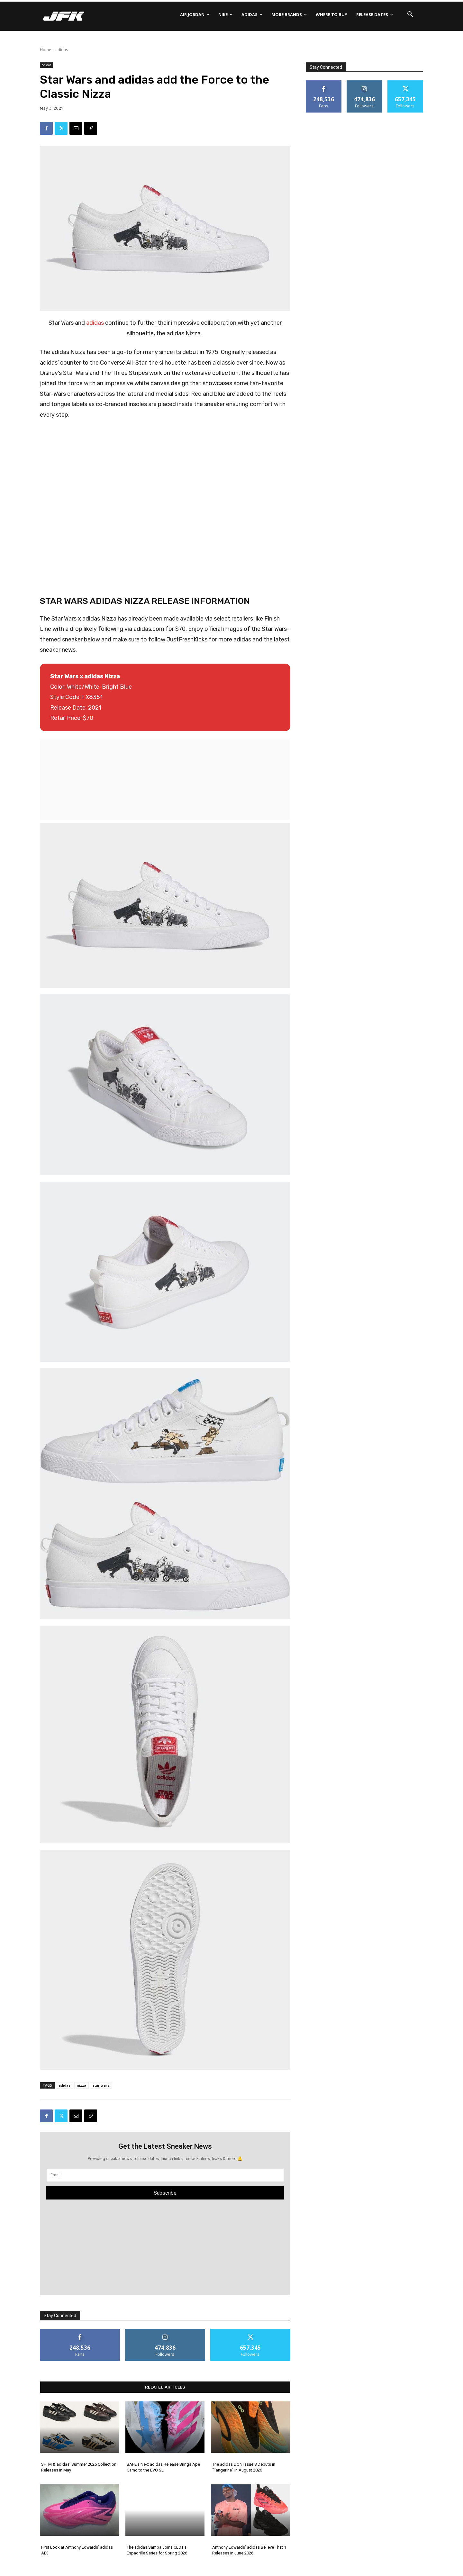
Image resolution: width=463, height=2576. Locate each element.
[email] (165, 2175)
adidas (61, 49)
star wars (101, 2085)
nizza (81, 2085)
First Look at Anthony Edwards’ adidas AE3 (77, 2550)
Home (45, 49)
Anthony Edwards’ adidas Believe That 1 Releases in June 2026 (249, 2550)
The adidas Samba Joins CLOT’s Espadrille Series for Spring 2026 (157, 2550)
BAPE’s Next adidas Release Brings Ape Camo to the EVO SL (163, 2467)
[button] (410, 14)
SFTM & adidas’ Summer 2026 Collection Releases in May (78, 2467)
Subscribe (165, 2193)
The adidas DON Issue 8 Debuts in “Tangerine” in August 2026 (243, 2467)
